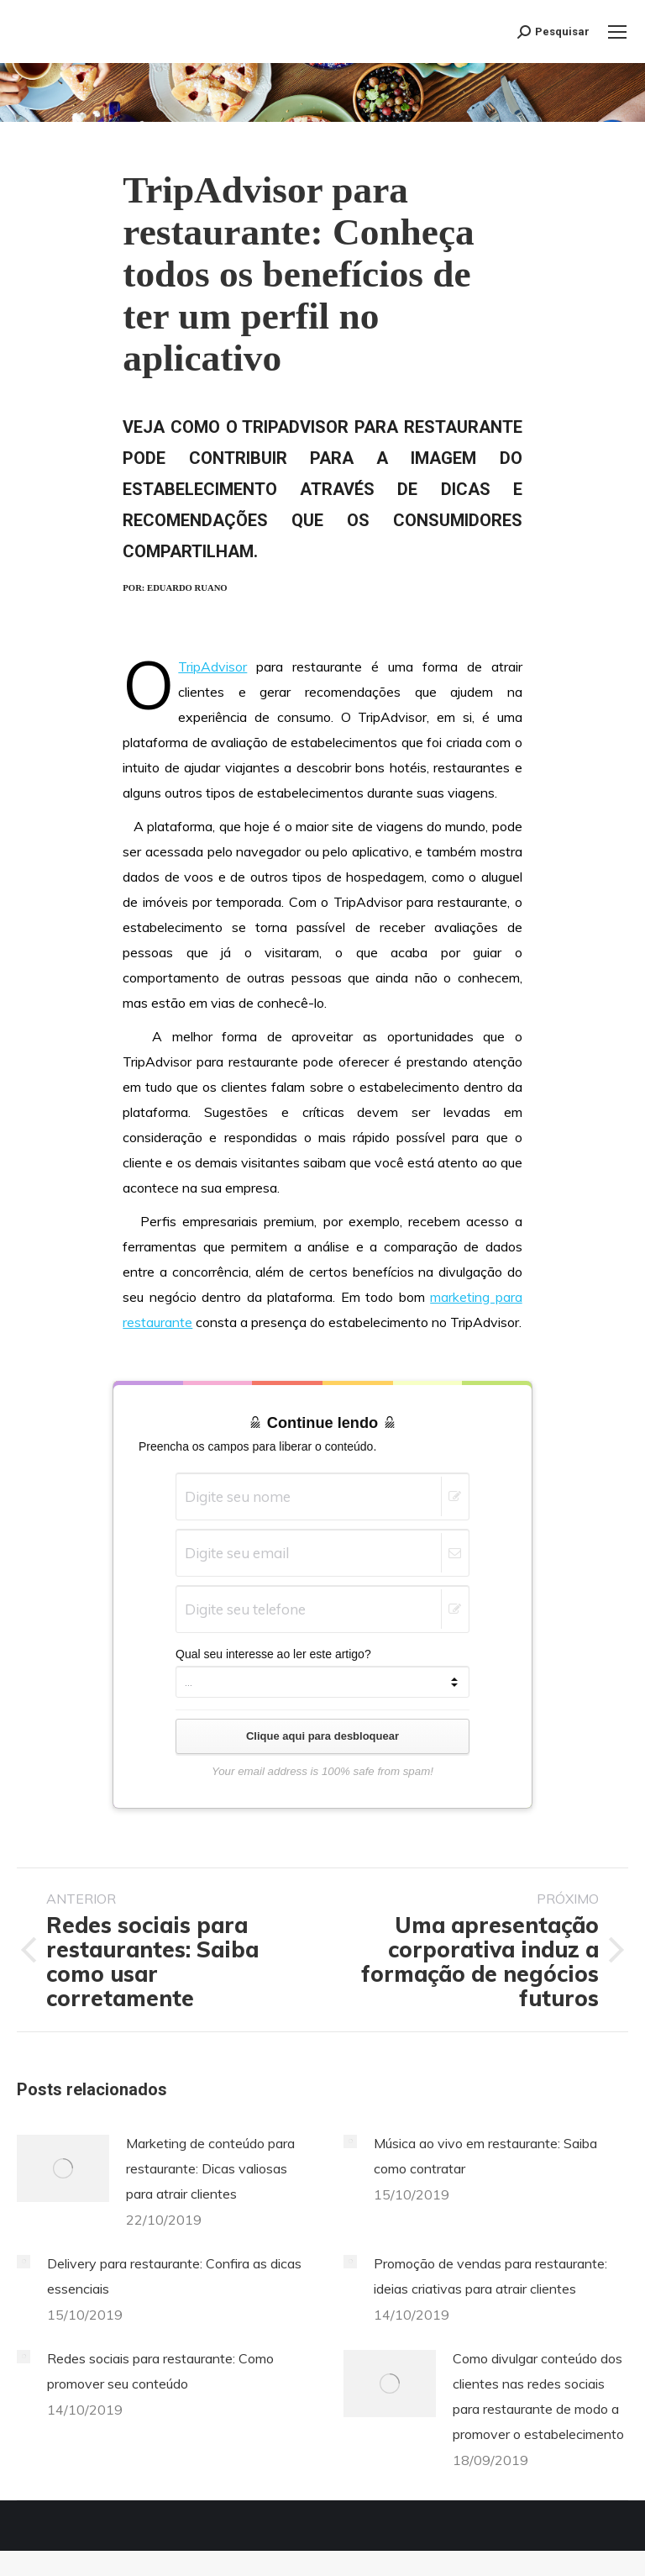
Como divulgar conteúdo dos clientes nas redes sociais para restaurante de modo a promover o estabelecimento (538, 2396)
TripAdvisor (212, 666)
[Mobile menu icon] (617, 32)
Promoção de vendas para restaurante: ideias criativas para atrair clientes (490, 2276)
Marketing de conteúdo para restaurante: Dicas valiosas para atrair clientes (210, 2168)
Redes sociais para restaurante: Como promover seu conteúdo (160, 2371)
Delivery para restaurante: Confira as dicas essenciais (174, 2276)
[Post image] (63, 2168)
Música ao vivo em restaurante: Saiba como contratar (485, 2156)
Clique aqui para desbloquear (322, 1736)
